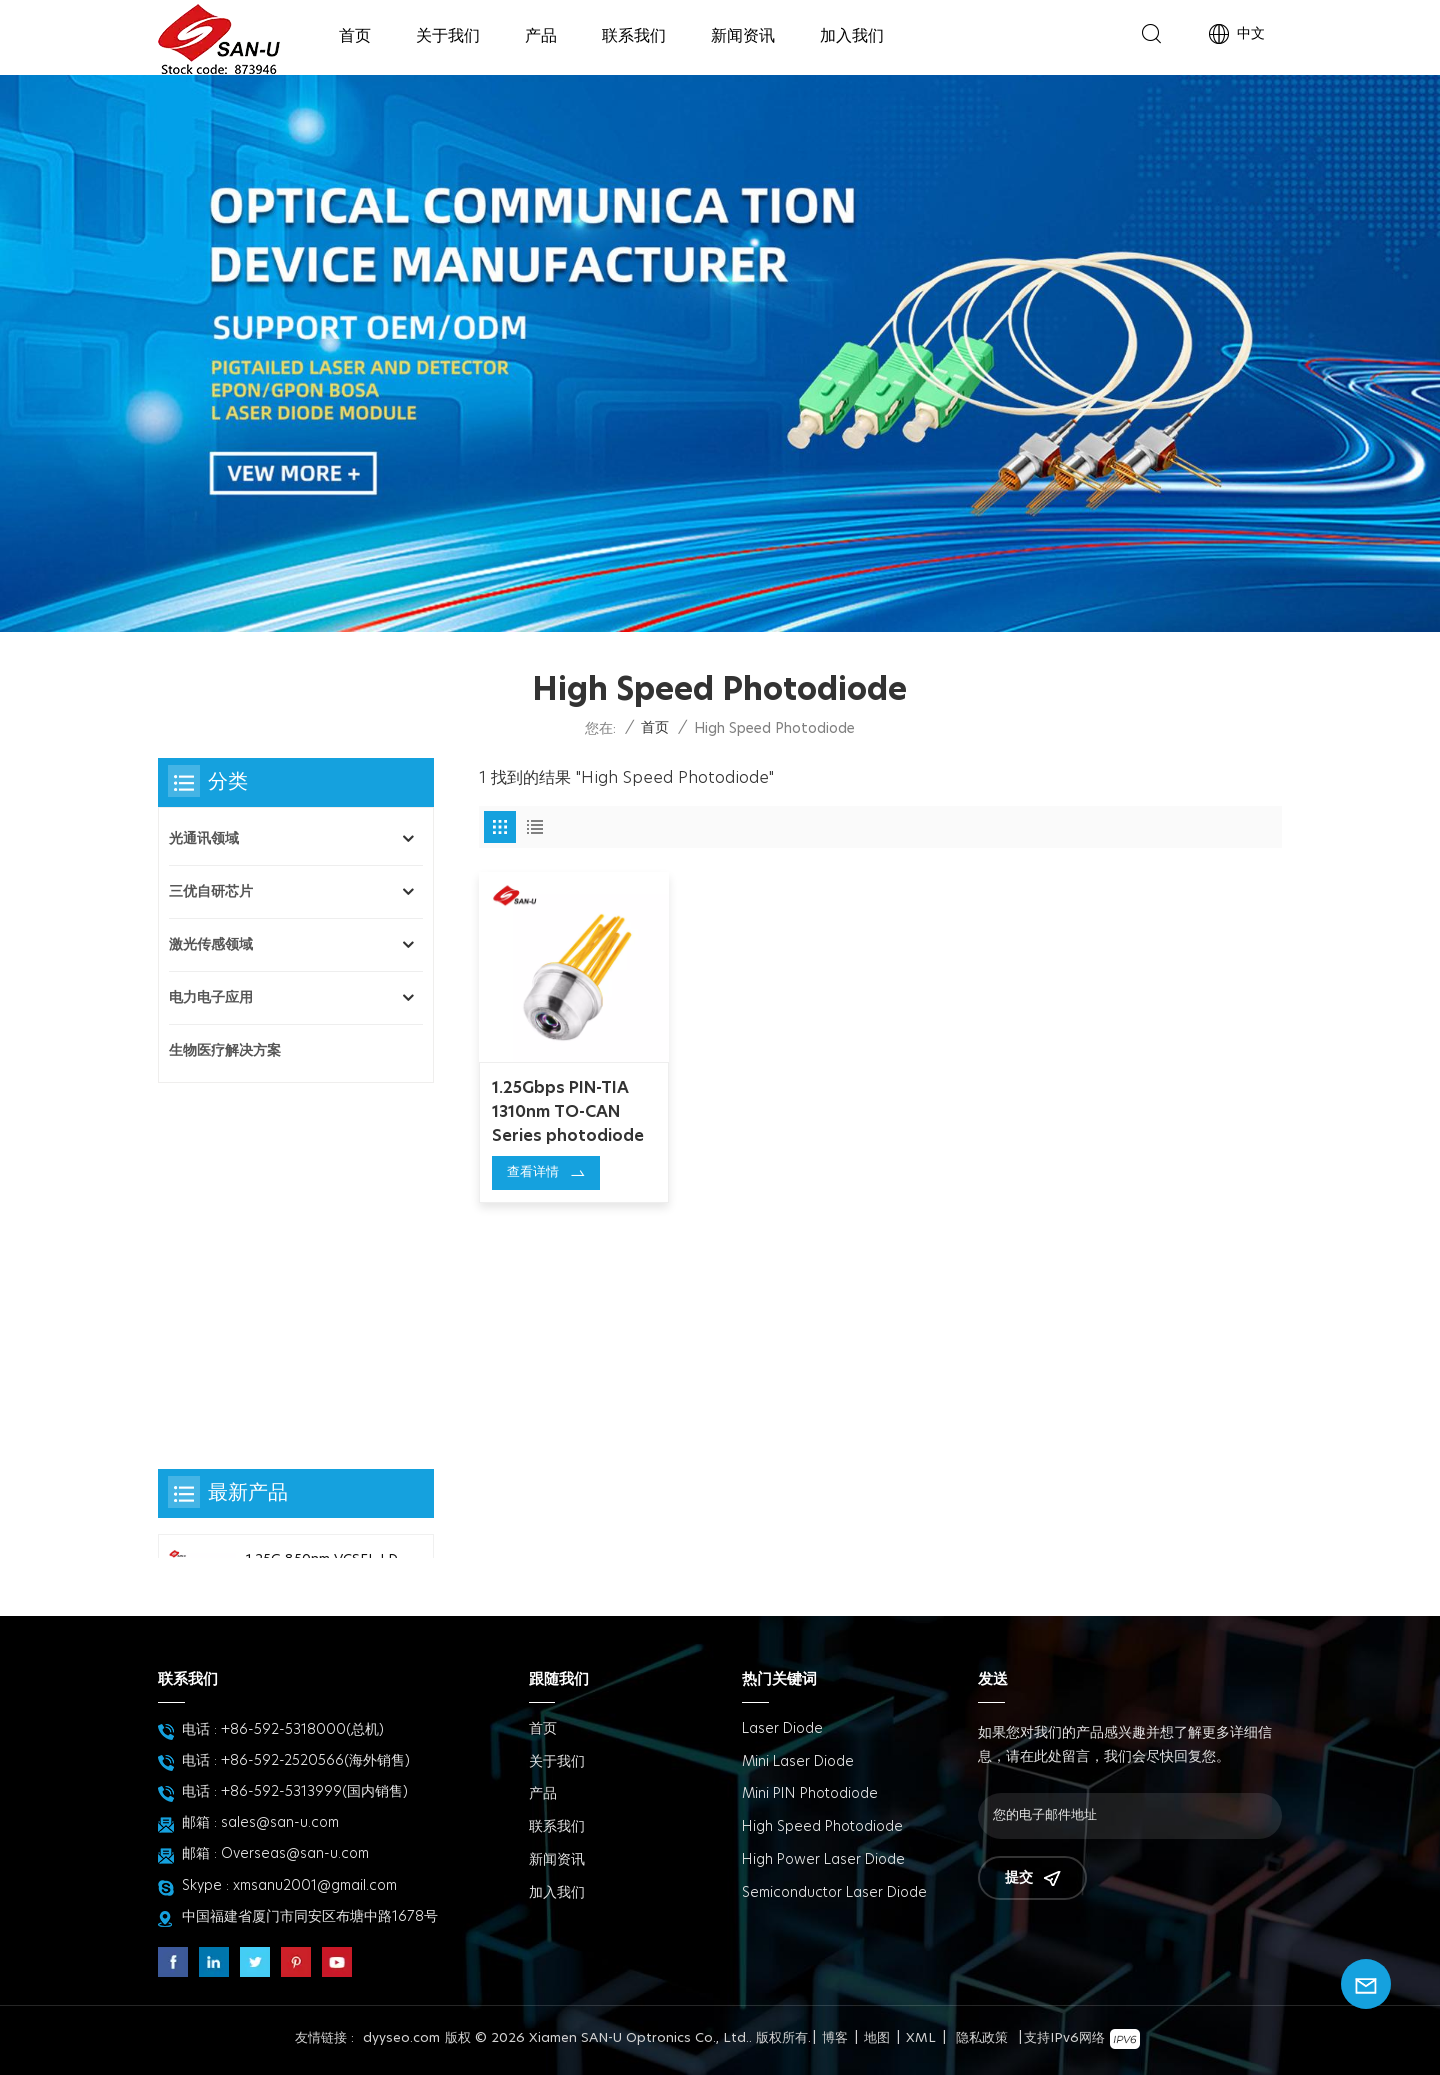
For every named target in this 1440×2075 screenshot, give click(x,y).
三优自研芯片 (211, 892)
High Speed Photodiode (822, 1827)
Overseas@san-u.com (295, 1854)
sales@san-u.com (280, 1823)
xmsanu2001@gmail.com (315, 1886)
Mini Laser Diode (798, 1762)
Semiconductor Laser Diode (834, 1893)
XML (921, 2038)
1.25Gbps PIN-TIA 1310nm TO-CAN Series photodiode (568, 1110)
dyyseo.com (401, 2038)
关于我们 (448, 36)
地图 (877, 2038)
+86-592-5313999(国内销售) (314, 1792)
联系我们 (634, 36)
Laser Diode (782, 1729)
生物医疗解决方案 (225, 1051)
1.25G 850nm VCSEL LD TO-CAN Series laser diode (322, 1215)
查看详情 (533, 1170)
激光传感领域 (211, 945)
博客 (835, 2038)
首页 (355, 36)
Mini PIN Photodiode (810, 1794)
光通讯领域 (204, 839)
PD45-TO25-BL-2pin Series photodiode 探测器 (322, 1325)
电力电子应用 (211, 998)
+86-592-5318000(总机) (302, 1730)
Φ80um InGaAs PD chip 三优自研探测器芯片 (322, 1542)
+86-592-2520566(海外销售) (315, 1761)
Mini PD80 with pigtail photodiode (319, 1432)
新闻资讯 (743, 36)
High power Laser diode (823, 1860)
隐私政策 (982, 2038)
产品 (541, 36)
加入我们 (852, 36)
